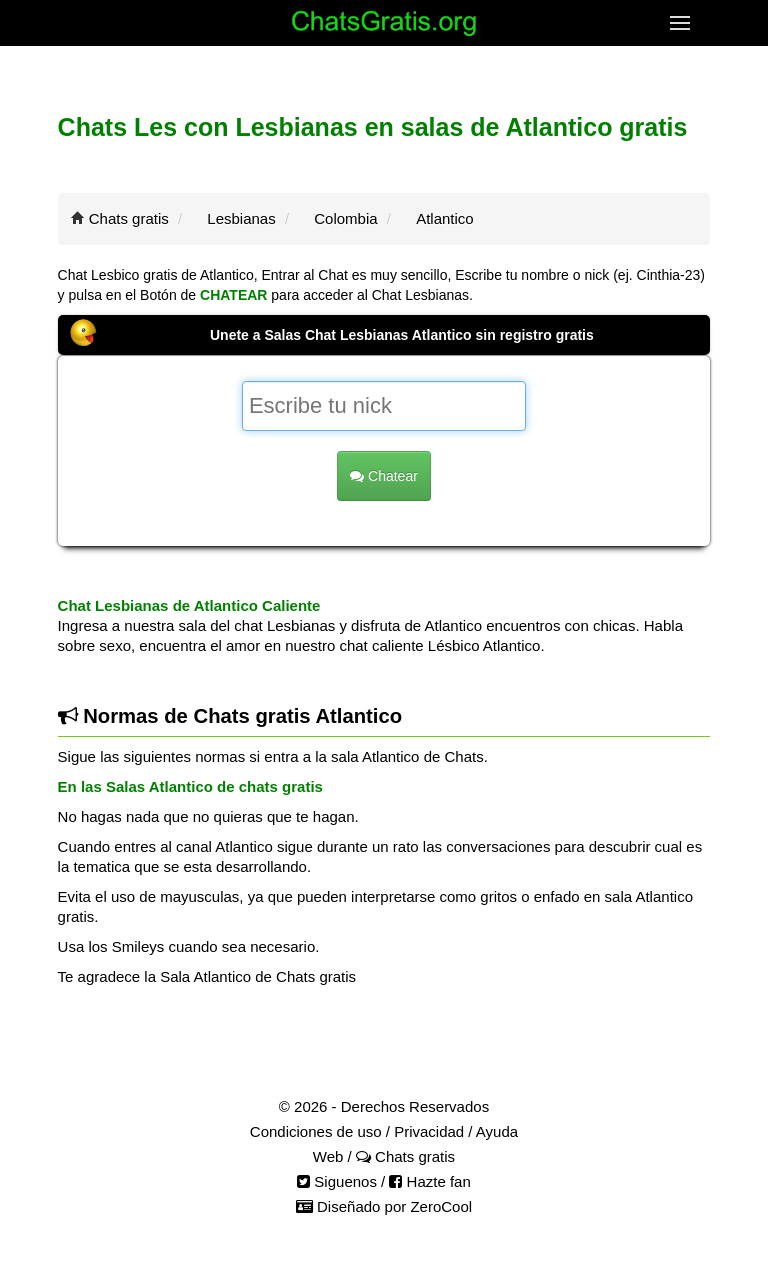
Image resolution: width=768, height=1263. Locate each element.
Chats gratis (129, 218)
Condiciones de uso (316, 1131)
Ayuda (497, 1131)
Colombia (345, 218)
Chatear (384, 476)
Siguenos (337, 1181)
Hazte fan (429, 1181)
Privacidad (429, 1131)
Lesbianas (241, 218)
